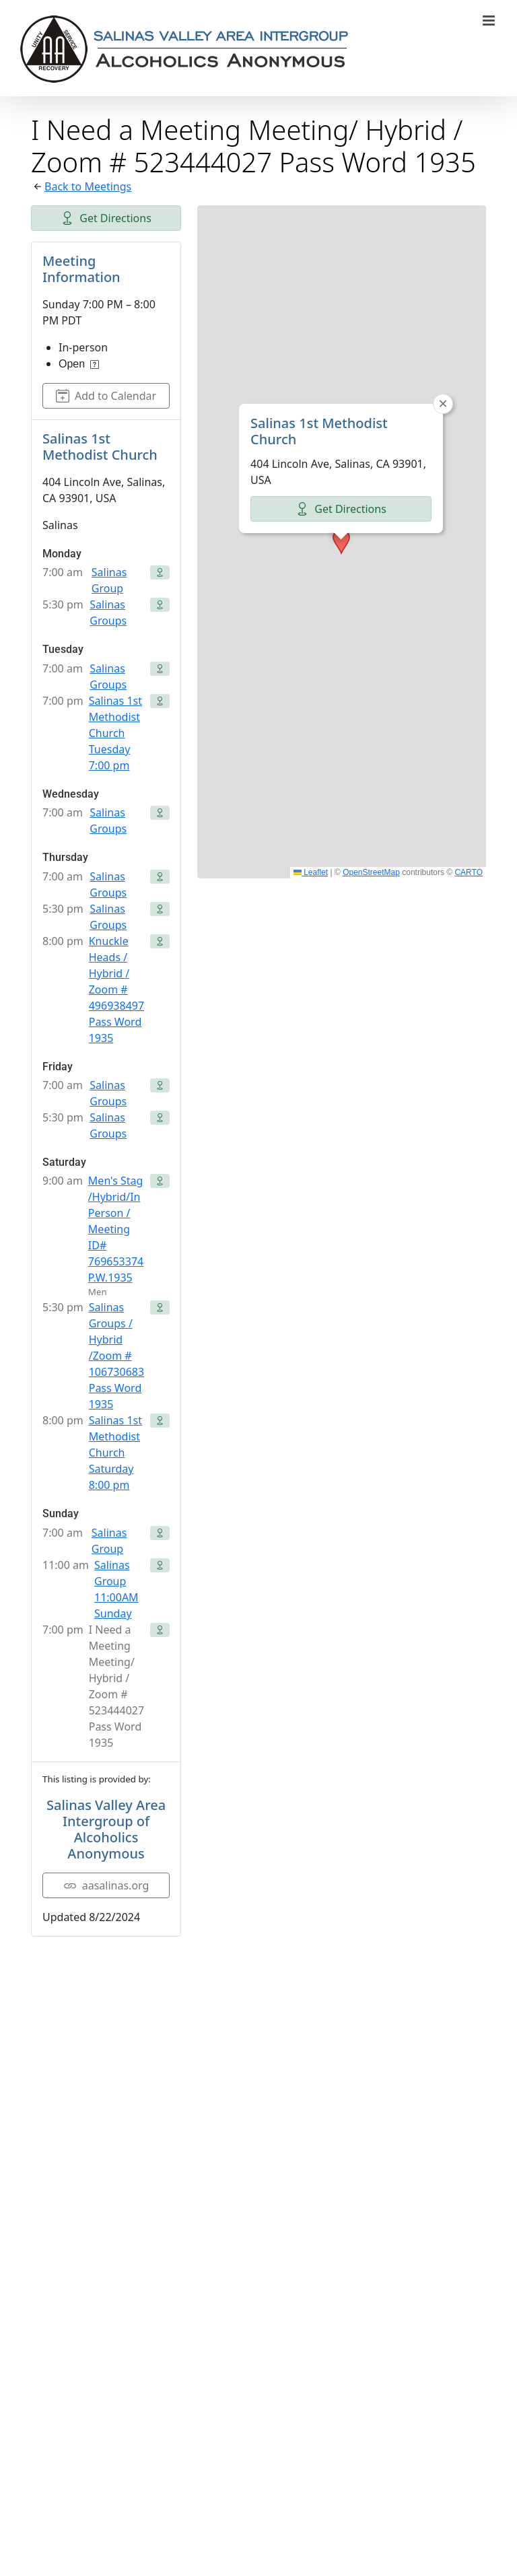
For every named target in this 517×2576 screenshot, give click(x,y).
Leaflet (311, 872)
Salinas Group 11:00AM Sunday (116, 1589)
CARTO (468, 872)
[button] (341, 542)
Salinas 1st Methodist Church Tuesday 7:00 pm (115, 733)
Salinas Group (109, 580)
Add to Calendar (106, 395)
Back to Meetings (87, 186)
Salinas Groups (108, 612)
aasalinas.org (106, 1885)
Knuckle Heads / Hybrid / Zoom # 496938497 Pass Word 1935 (116, 989)
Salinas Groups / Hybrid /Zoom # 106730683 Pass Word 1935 (116, 1356)
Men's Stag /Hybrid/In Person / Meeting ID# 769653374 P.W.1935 (115, 1229)
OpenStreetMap (371, 872)
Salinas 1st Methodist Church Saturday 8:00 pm (115, 1452)
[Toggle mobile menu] (490, 20)
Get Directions (106, 218)
